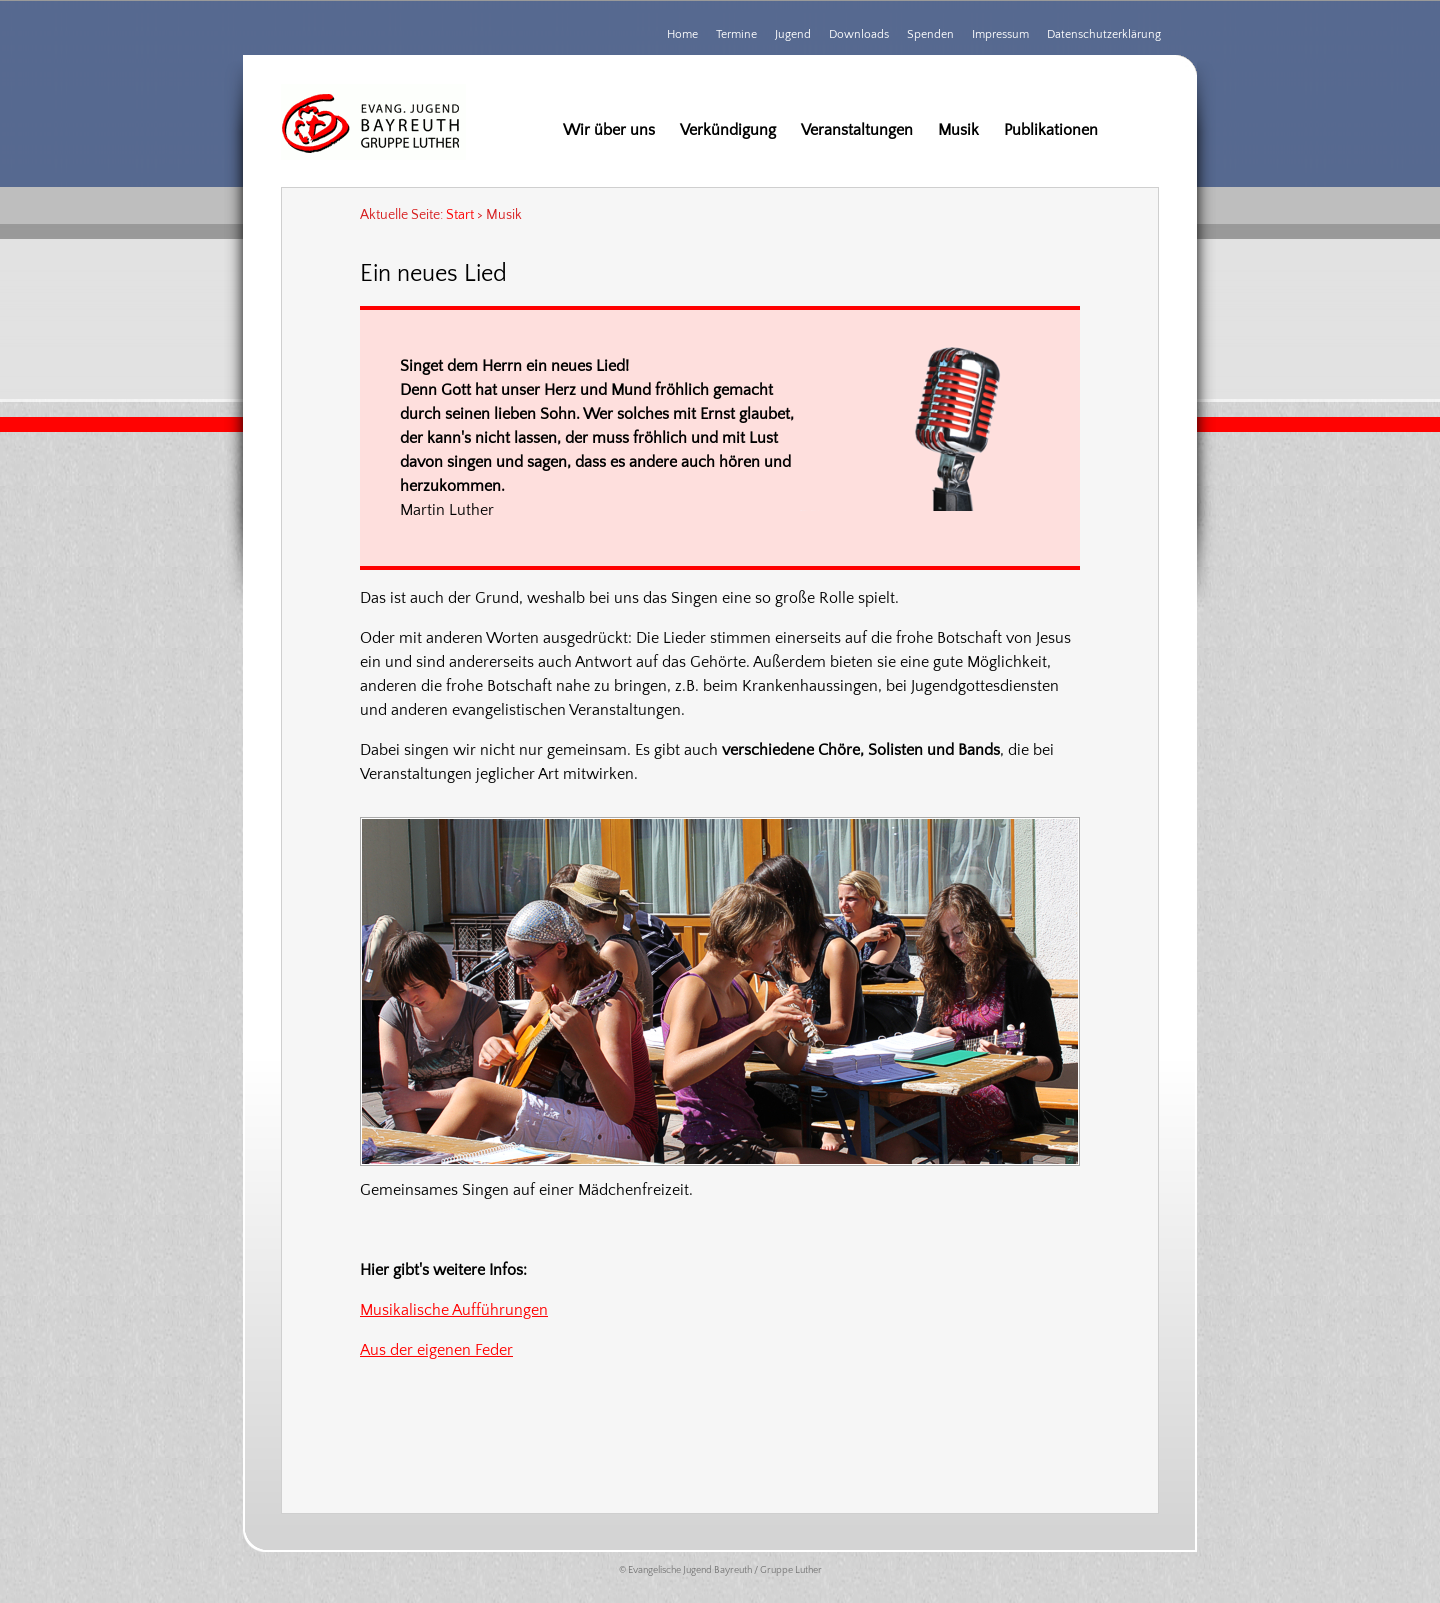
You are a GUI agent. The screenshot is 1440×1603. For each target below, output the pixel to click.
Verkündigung (728, 130)
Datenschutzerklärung (1104, 34)
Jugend (793, 34)
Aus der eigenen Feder (436, 1350)
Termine (736, 34)
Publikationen (1051, 130)
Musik (958, 130)
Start (460, 215)
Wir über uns (609, 130)
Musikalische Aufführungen (454, 1310)
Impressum (1000, 34)
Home (682, 34)
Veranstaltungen (857, 130)
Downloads (859, 34)
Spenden (930, 34)
